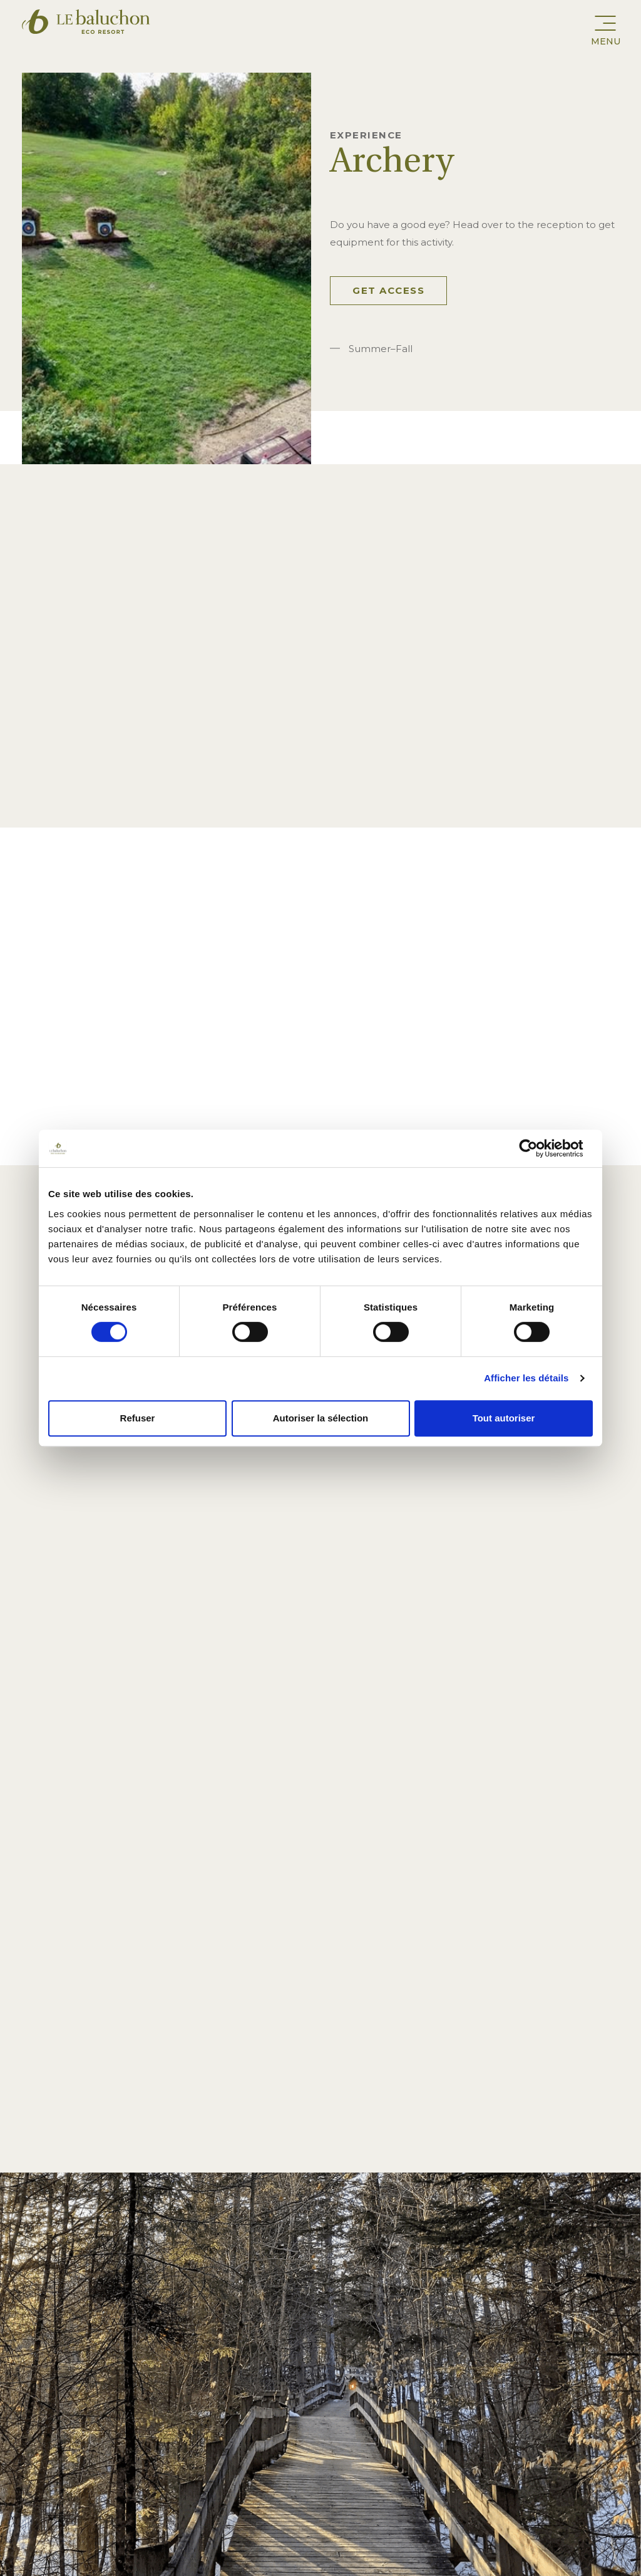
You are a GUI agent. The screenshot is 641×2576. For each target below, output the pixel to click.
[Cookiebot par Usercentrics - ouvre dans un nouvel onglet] (538, 1148)
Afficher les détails (526, 1378)
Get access (388, 290)
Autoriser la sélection (321, 1418)
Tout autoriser (504, 1418)
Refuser (137, 1418)
